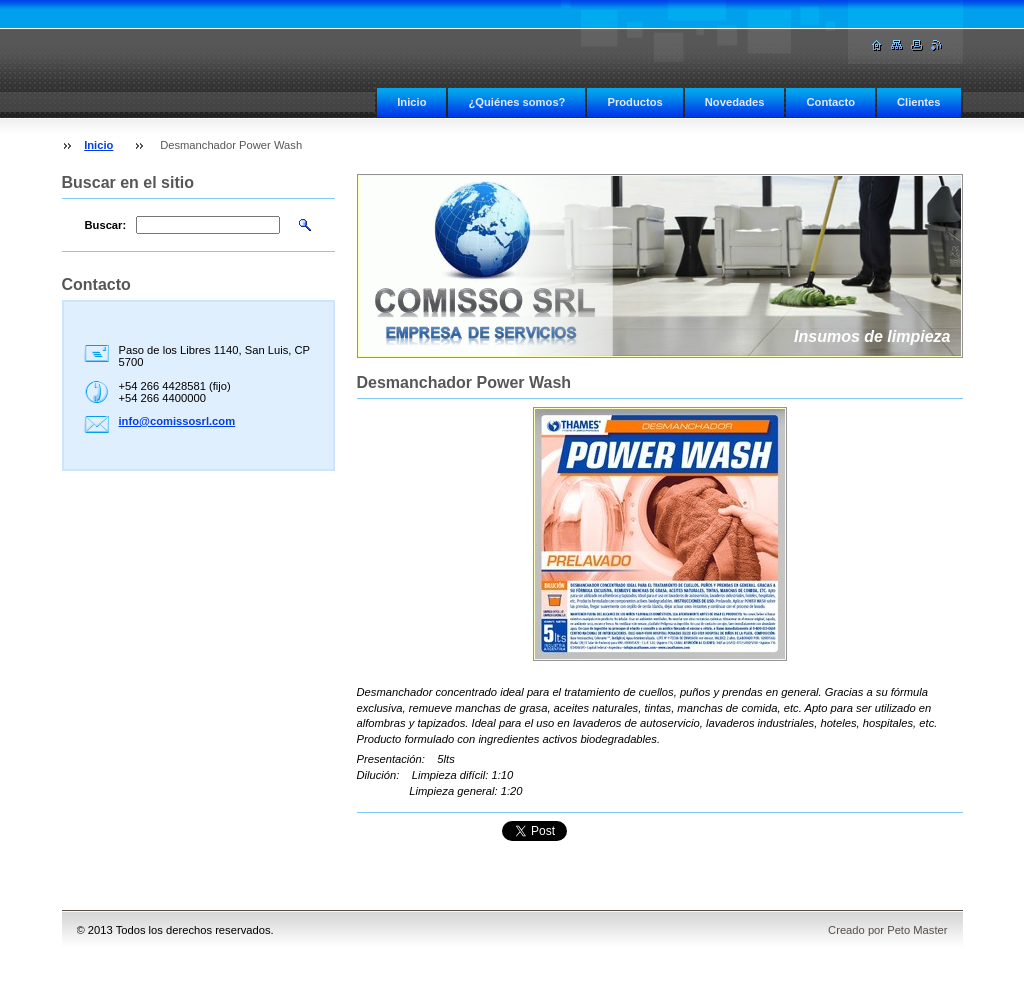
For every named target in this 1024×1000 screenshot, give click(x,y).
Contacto (830, 102)
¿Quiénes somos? (516, 102)
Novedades (735, 102)
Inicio (411, 102)
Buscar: (106, 225)
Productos (634, 102)
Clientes (919, 102)
